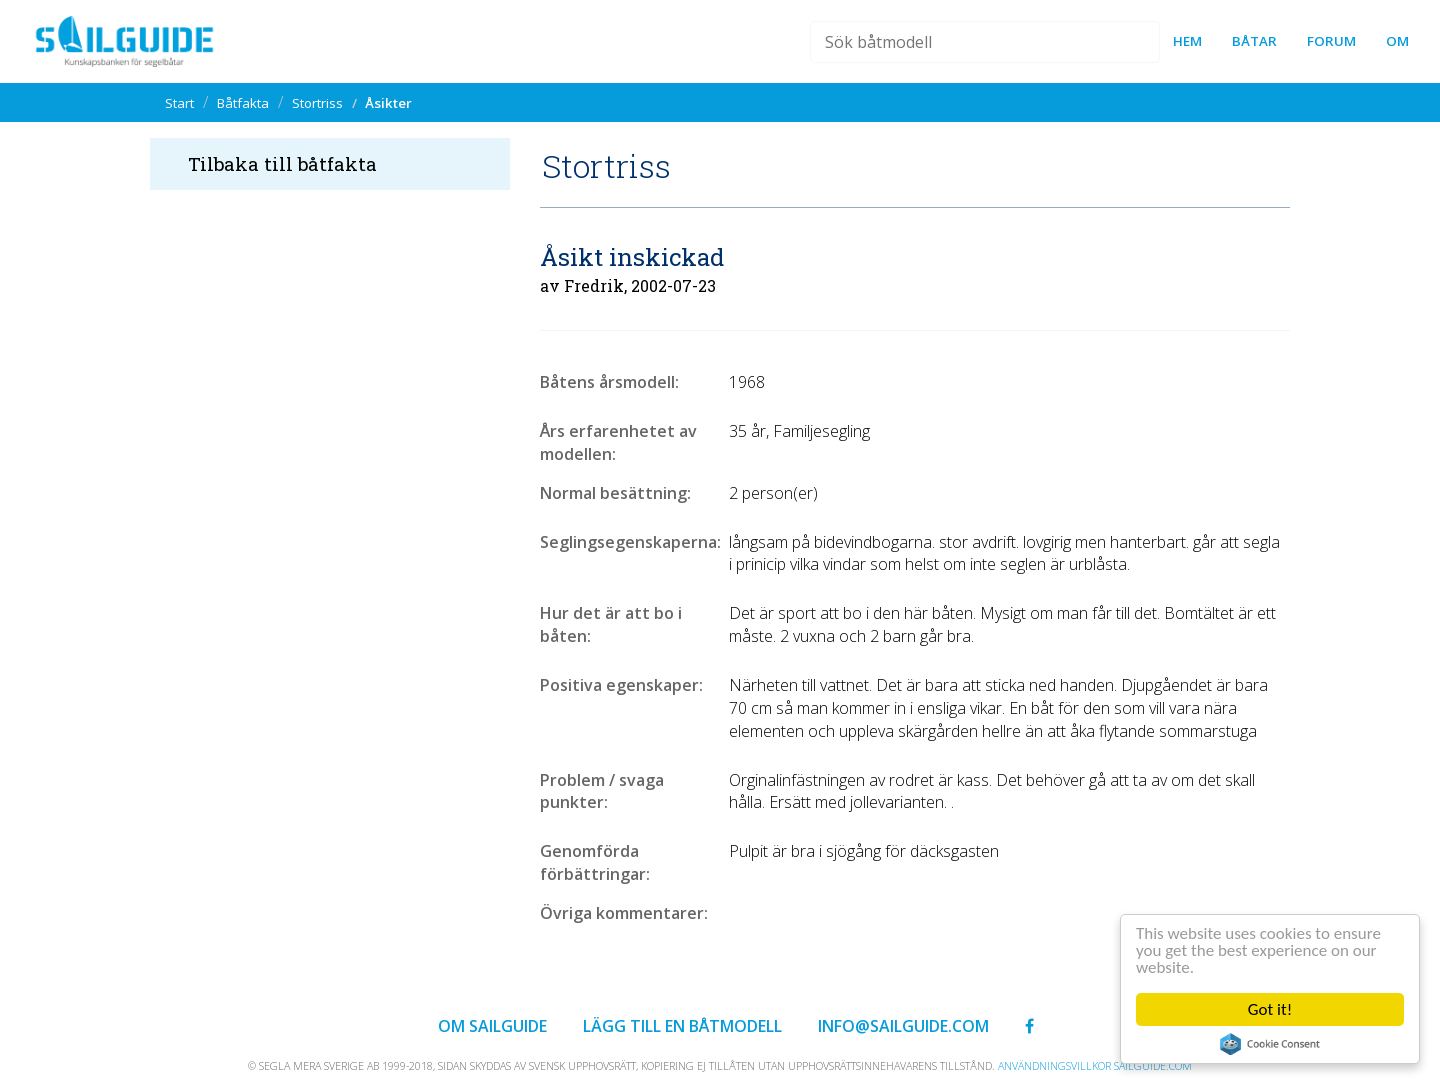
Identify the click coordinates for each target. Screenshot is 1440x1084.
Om (1397, 41)
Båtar (1254, 41)
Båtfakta (243, 103)
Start (179, 103)
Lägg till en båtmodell (682, 1026)
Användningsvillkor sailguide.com (1095, 1066)
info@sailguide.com (903, 1026)
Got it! (1270, 1009)
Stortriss (317, 103)
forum (1331, 41)
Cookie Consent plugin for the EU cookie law (1270, 1044)
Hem (1187, 41)
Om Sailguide (492, 1026)
